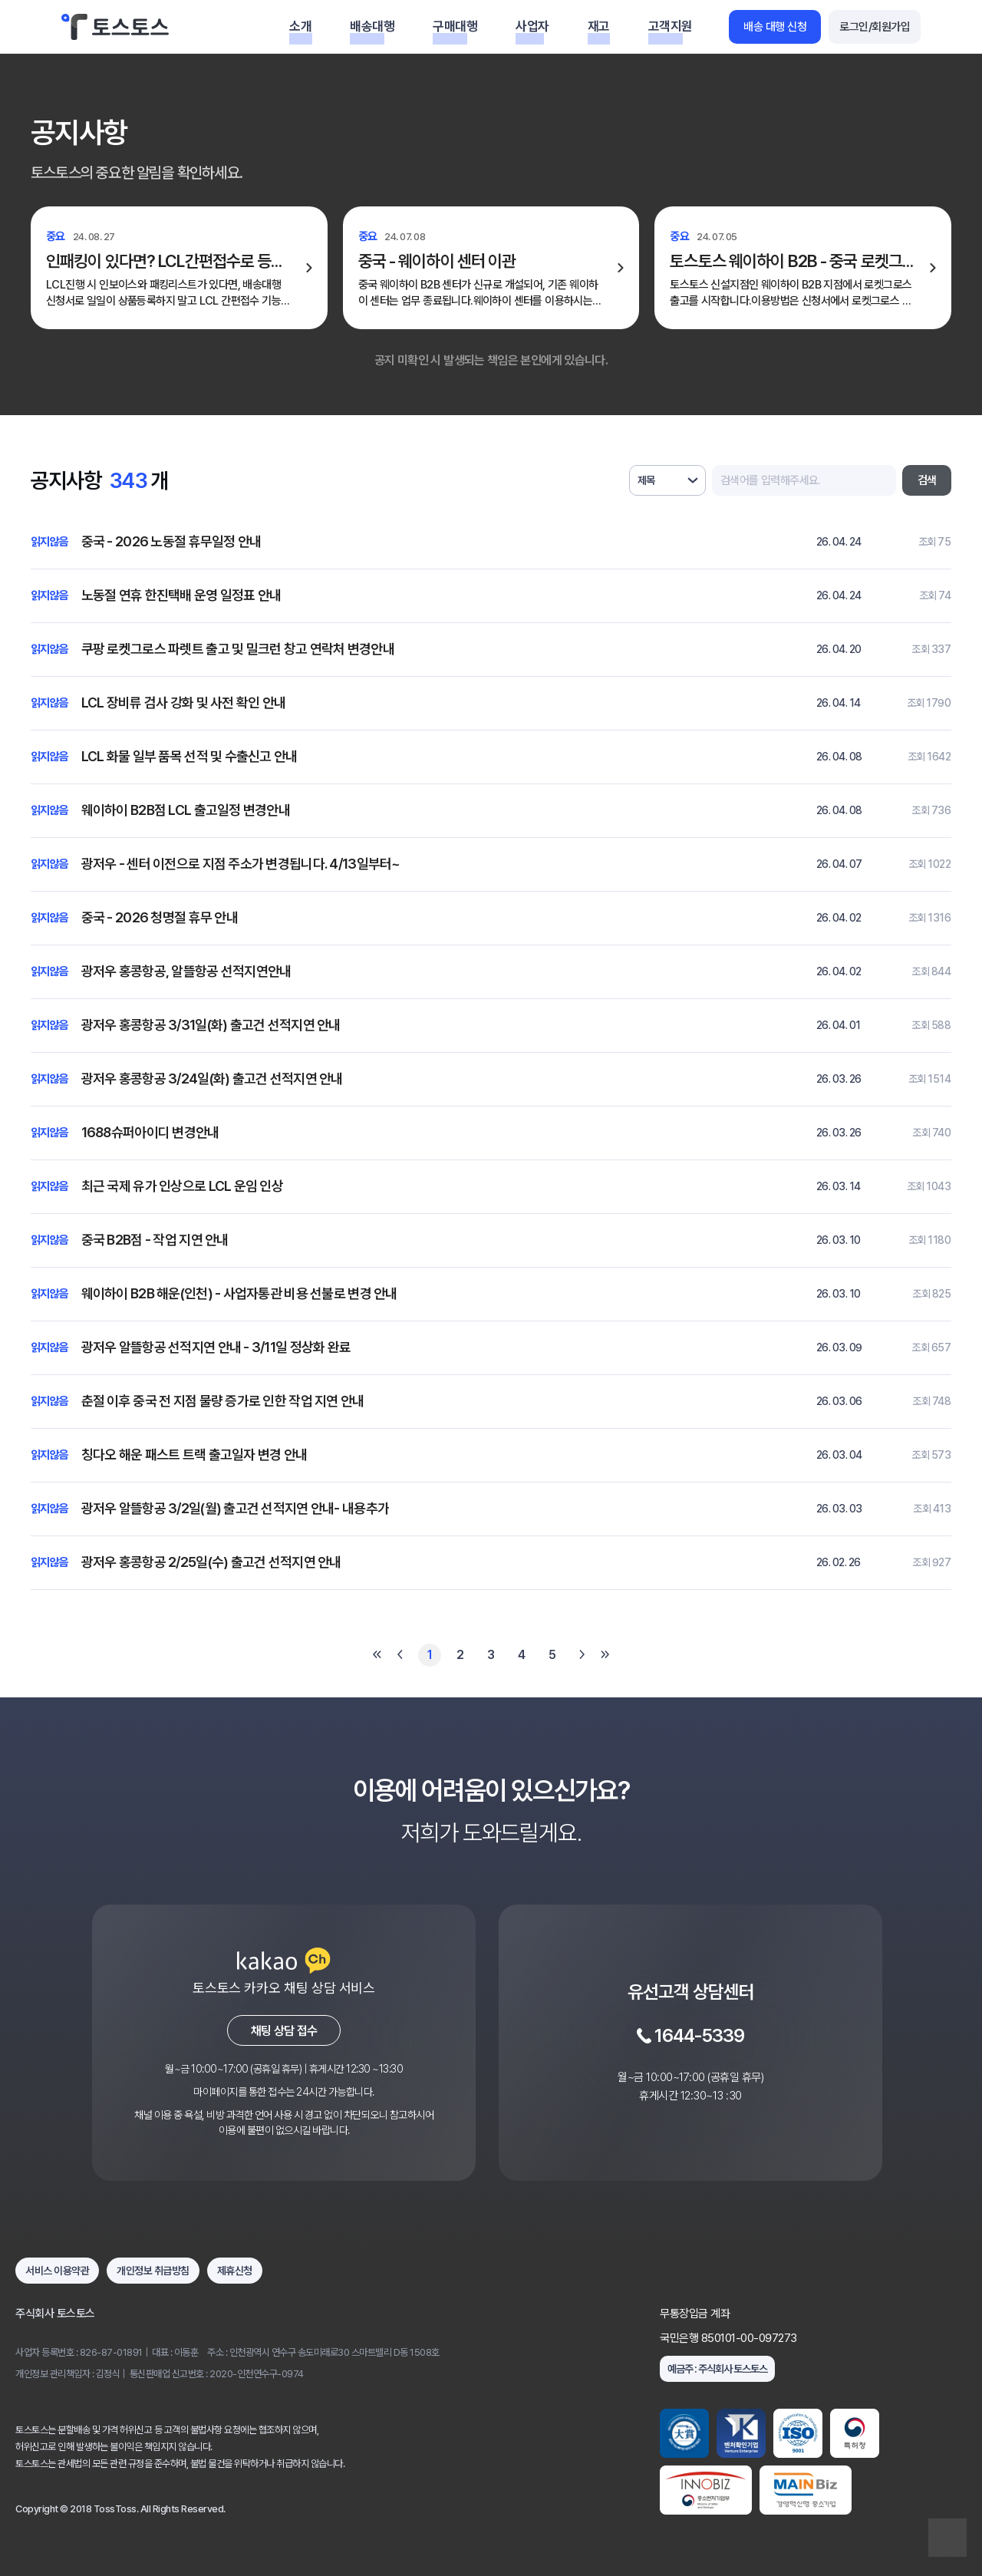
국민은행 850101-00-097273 (728, 2338)
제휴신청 (234, 2270)
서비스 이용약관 (57, 2270)
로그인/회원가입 (874, 27)
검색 (927, 480)
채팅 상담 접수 (284, 2031)
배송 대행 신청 (774, 27)
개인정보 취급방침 (153, 2270)
